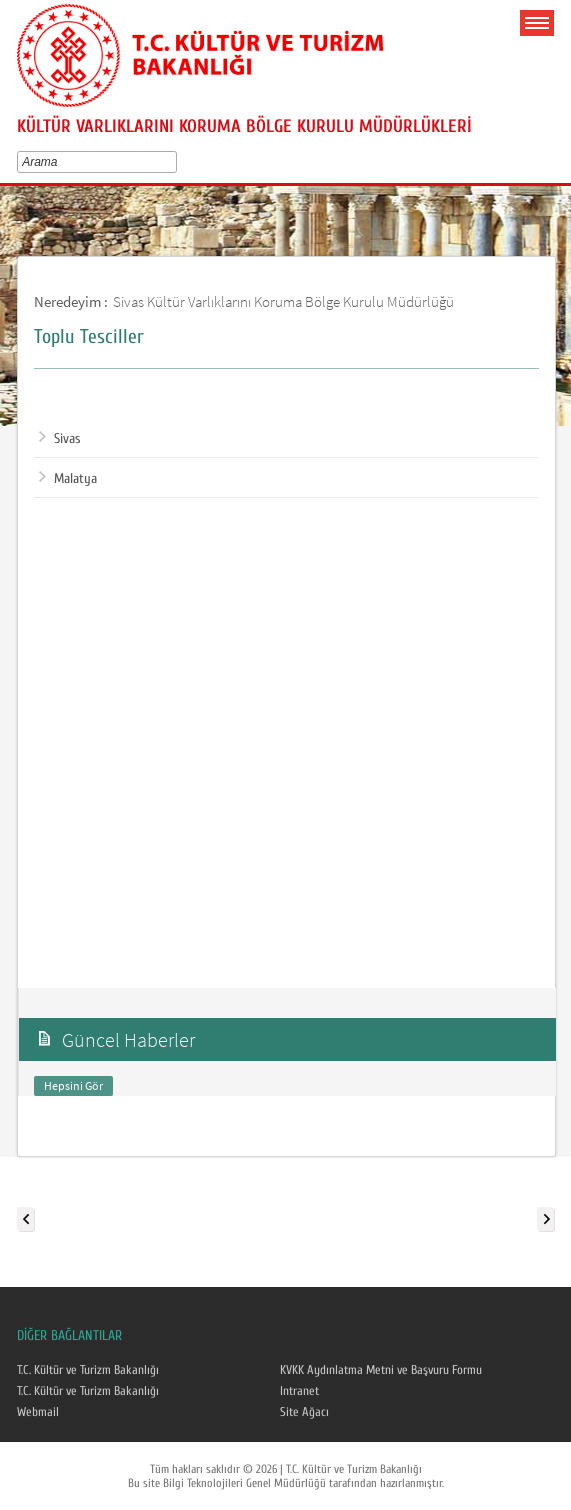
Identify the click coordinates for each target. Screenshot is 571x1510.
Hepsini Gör (73, 1085)
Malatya (68, 479)
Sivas (60, 439)
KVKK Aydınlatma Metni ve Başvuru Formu (381, 1370)
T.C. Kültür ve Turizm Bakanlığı (88, 1370)
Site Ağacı (304, 1412)
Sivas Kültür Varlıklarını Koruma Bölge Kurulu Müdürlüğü (283, 301)
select (175, 162)
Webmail (38, 1412)
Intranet (299, 1391)
